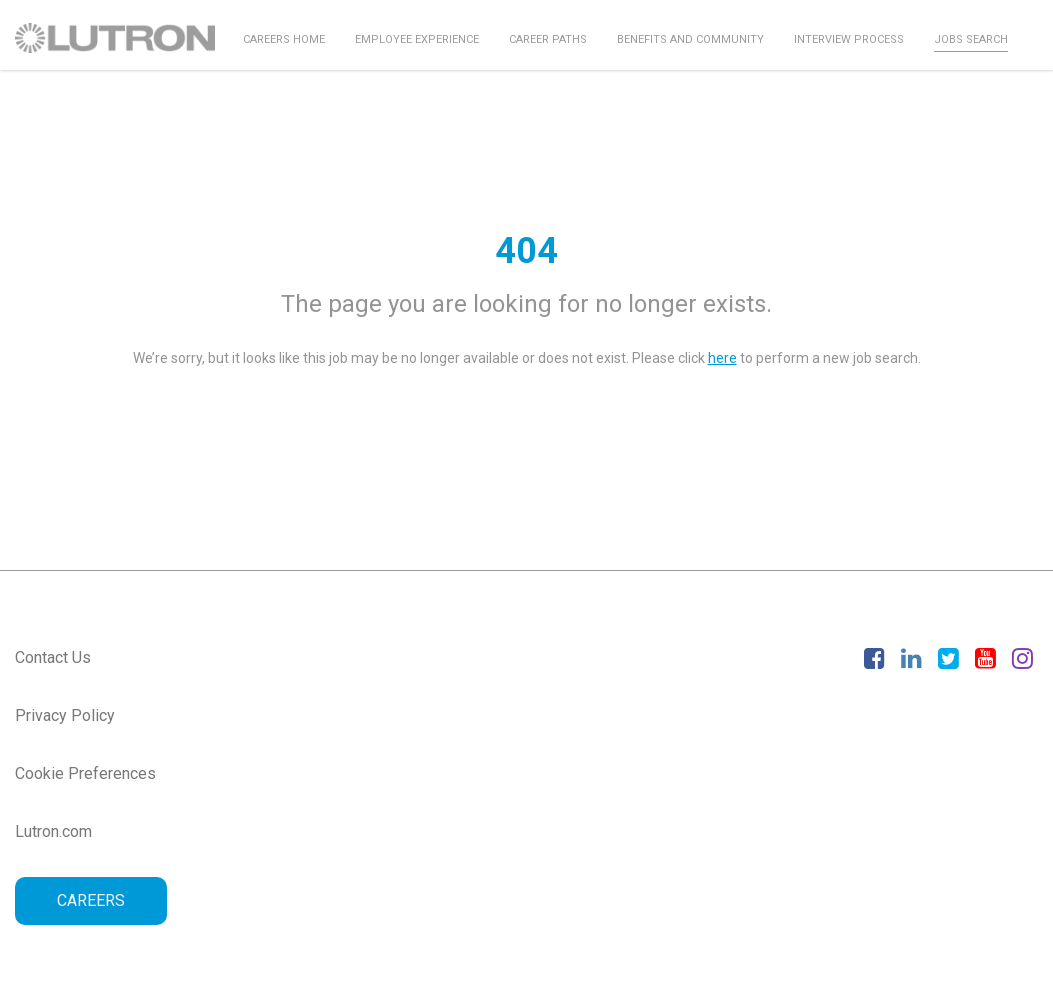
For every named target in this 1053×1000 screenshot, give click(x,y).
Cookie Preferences (85, 773)
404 (526, 251)
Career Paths (548, 39)
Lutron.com (53, 831)
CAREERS (91, 900)
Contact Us (53, 657)
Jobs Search (971, 39)
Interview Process (849, 39)
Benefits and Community (690, 39)
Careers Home (284, 39)
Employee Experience (417, 39)
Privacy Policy (65, 715)
